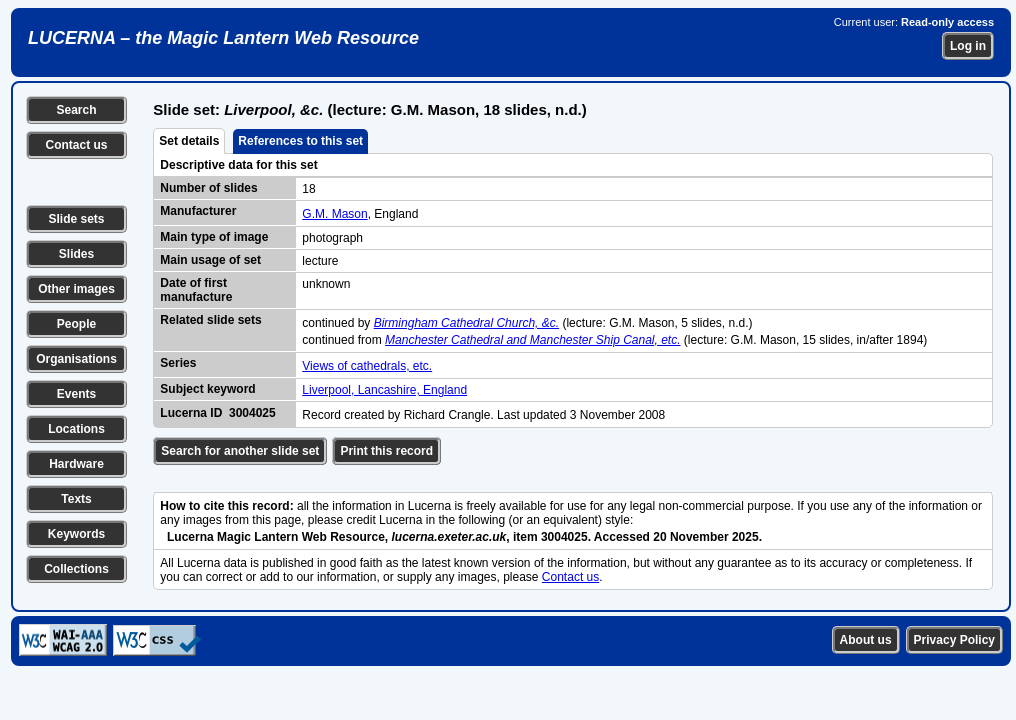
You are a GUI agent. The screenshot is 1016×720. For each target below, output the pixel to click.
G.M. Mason (334, 214)
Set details (189, 141)
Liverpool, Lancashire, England (384, 390)
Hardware (76, 464)
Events (76, 394)
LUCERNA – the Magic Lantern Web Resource (223, 38)
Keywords (76, 534)
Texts (76, 499)
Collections (76, 569)
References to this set (300, 141)
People (76, 324)
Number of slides (208, 188)
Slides (76, 254)
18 (308, 189)
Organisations (76, 359)
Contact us (76, 145)
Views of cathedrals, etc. (367, 366)
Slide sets (76, 219)
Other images (76, 289)
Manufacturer (198, 211)
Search (76, 110)
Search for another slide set (240, 451)
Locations (76, 429)
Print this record (386, 451)
